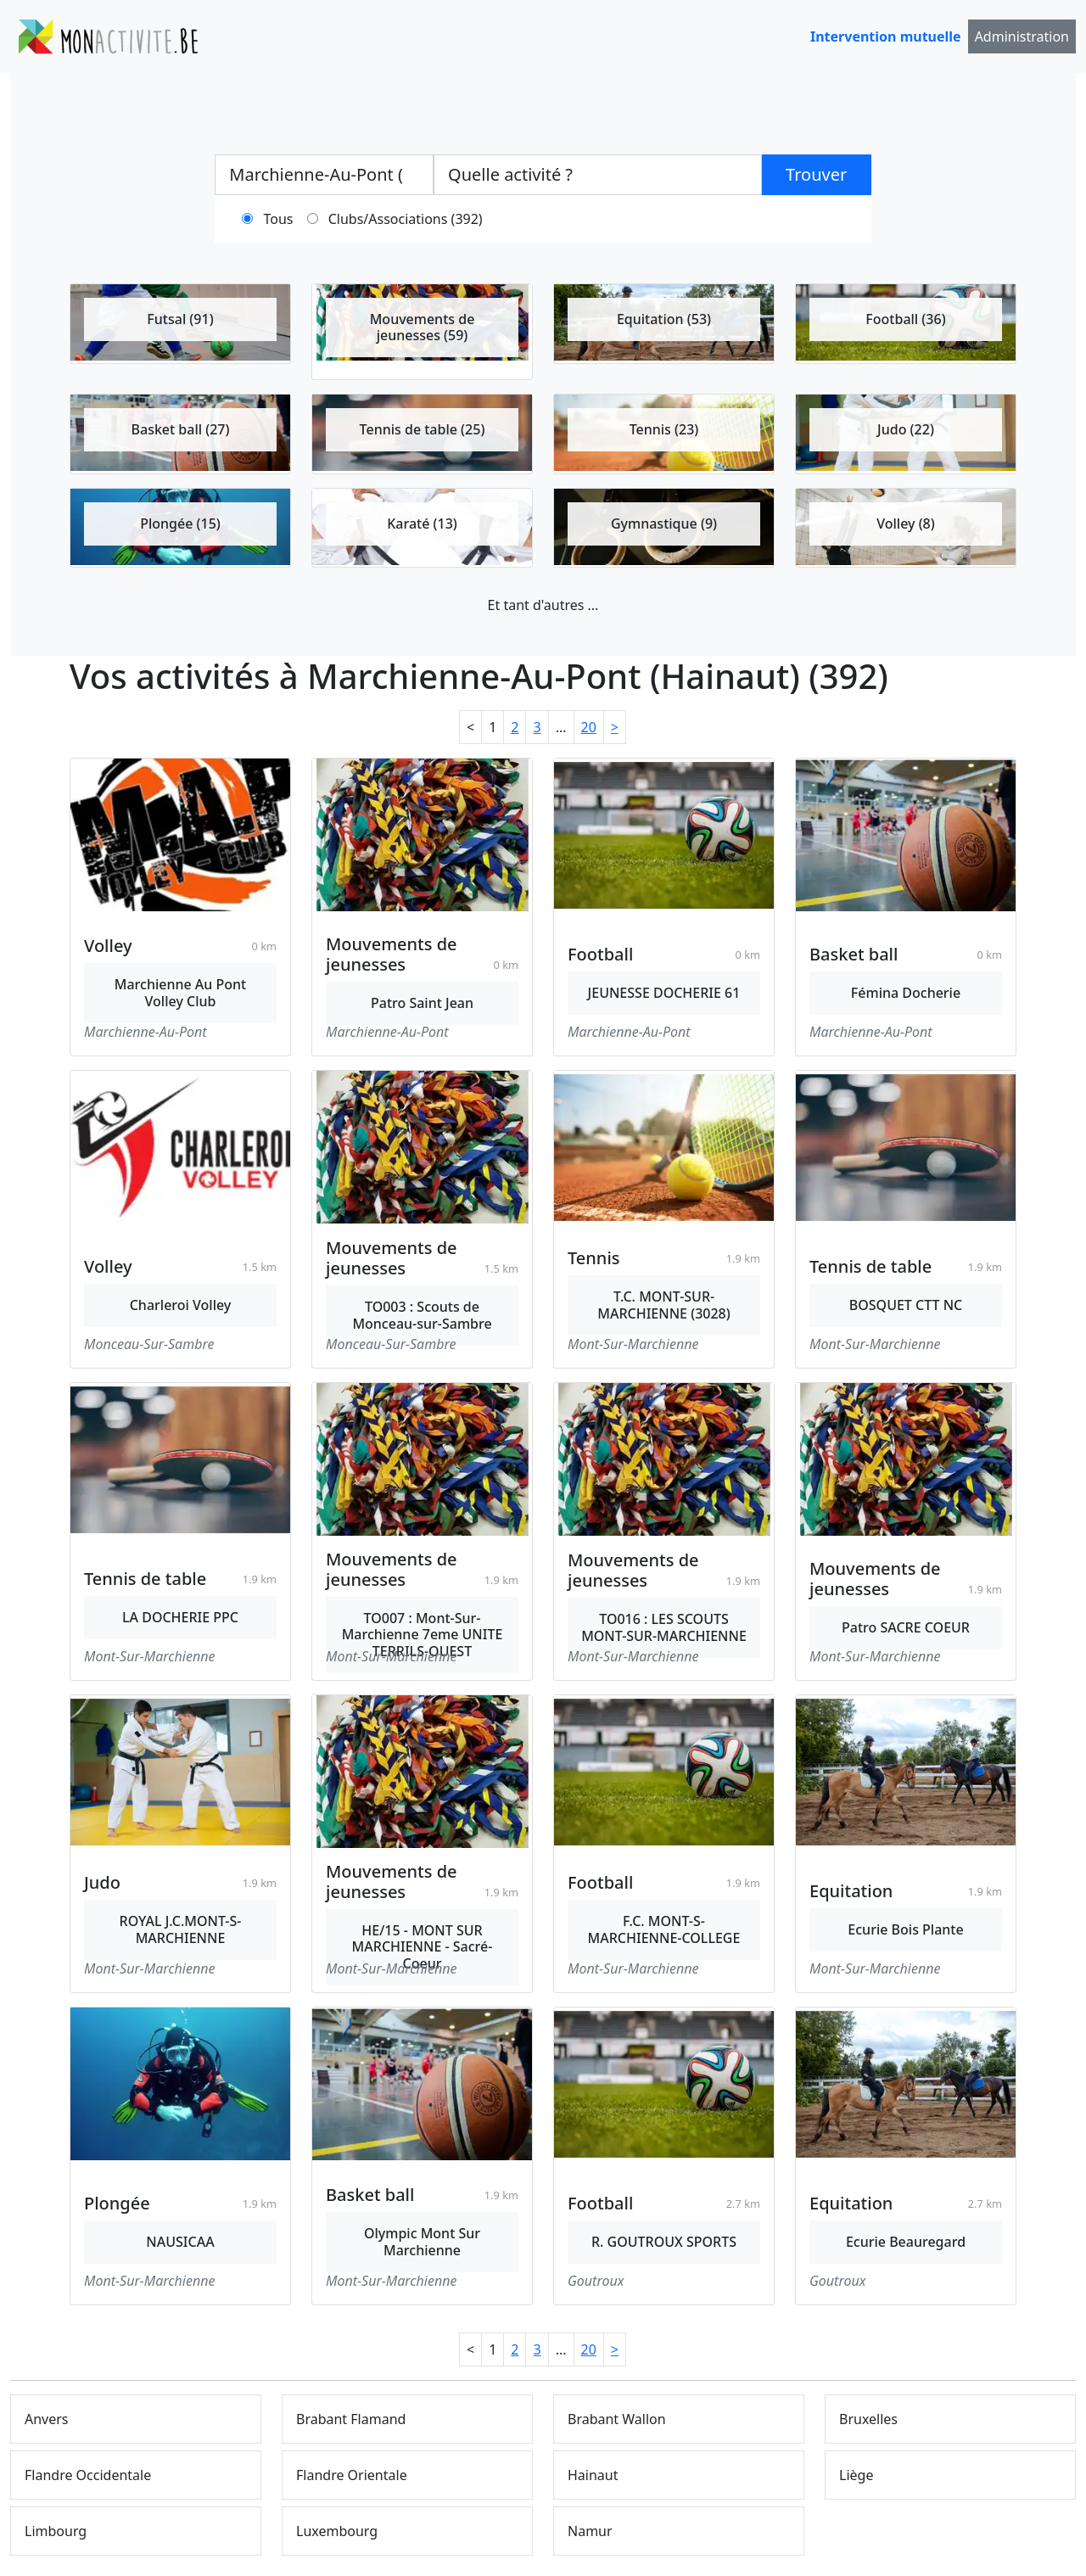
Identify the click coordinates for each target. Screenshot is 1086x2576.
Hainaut (593, 2475)
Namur (590, 2531)
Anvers (47, 2419)
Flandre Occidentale (88, 2475)
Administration (1022, 36)
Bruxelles (868, 2419)
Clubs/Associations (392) (405, 219)
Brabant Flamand (351, 2419)
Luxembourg (337, 2531)
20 (588, 727)
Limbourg (56, 2531)
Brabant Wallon (617, 2419)
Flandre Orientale (351, 2475)
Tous (279, 219)
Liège (856, 2475)
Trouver (816, 174)
